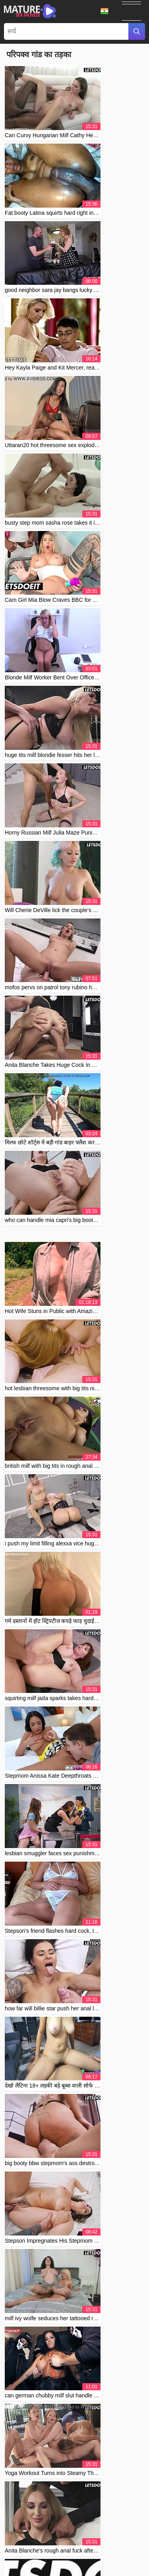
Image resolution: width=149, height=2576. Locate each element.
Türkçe (83, 2552)
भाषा (104, 11)
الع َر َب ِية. (29, 2536)
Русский (38, 2552)
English (23, 2560)
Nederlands (57, 2536)
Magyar (71, 2527)
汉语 (89, 2527)
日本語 (84, 2560)
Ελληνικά (119, 2568)
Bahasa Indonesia (29, 2543)
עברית (97, 2568)
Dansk (55, 2568)
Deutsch (91, 2543)
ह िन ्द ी (86, 2536)
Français (77, 2568)
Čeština (22, 2527)
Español (105, 2560)
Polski (132, 2543)
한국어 (44, 2560)
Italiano (64, 2560)
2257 (94, 2513)
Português (47, 2527)
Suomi (127, 2560)
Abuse (77, 2513)
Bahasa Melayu (115, 2527)
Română (61, 2552)
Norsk (18, 2552)
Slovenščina (115, 2536)
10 (84, 1641)
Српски (113, 2543)
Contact (57, 2513)
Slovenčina (65, 2543)
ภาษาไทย (130, 2552)
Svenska (105, 2552)
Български (31, 2568)
